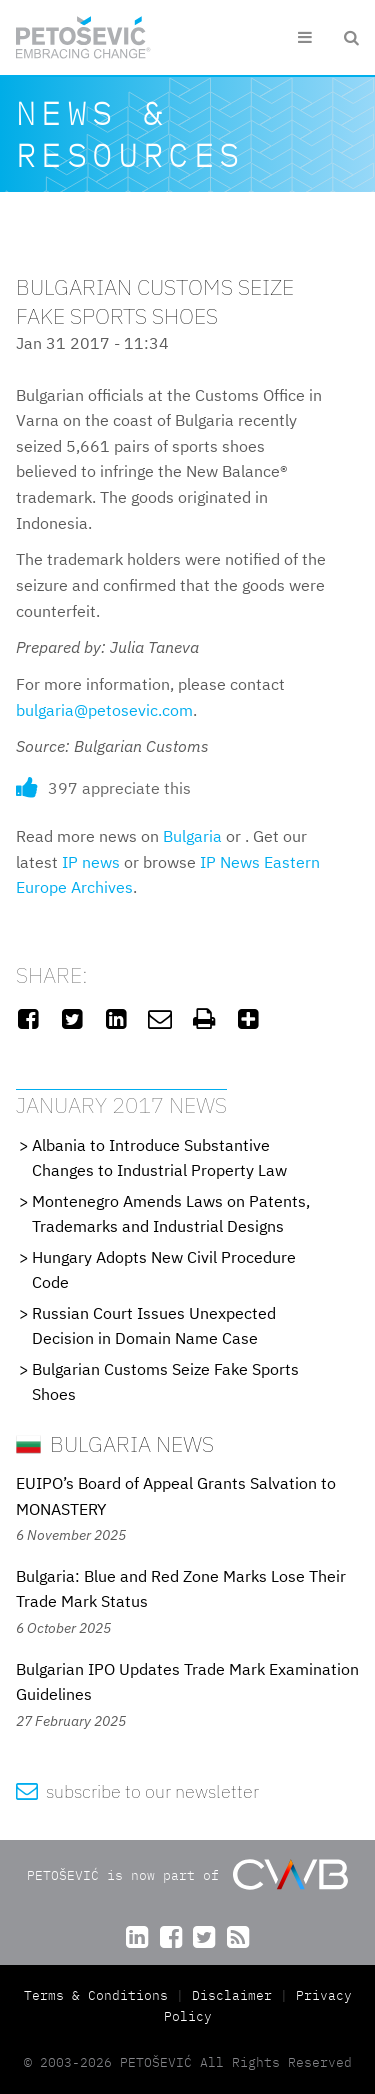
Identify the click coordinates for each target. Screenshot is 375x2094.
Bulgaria (192, 836)
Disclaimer (232, 1995)
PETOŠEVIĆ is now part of (187, 1874)
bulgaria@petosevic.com (104, 710)
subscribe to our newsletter (137, 1791)
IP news (91, 862)
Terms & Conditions (100, 1995)
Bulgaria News (115, 1443)
